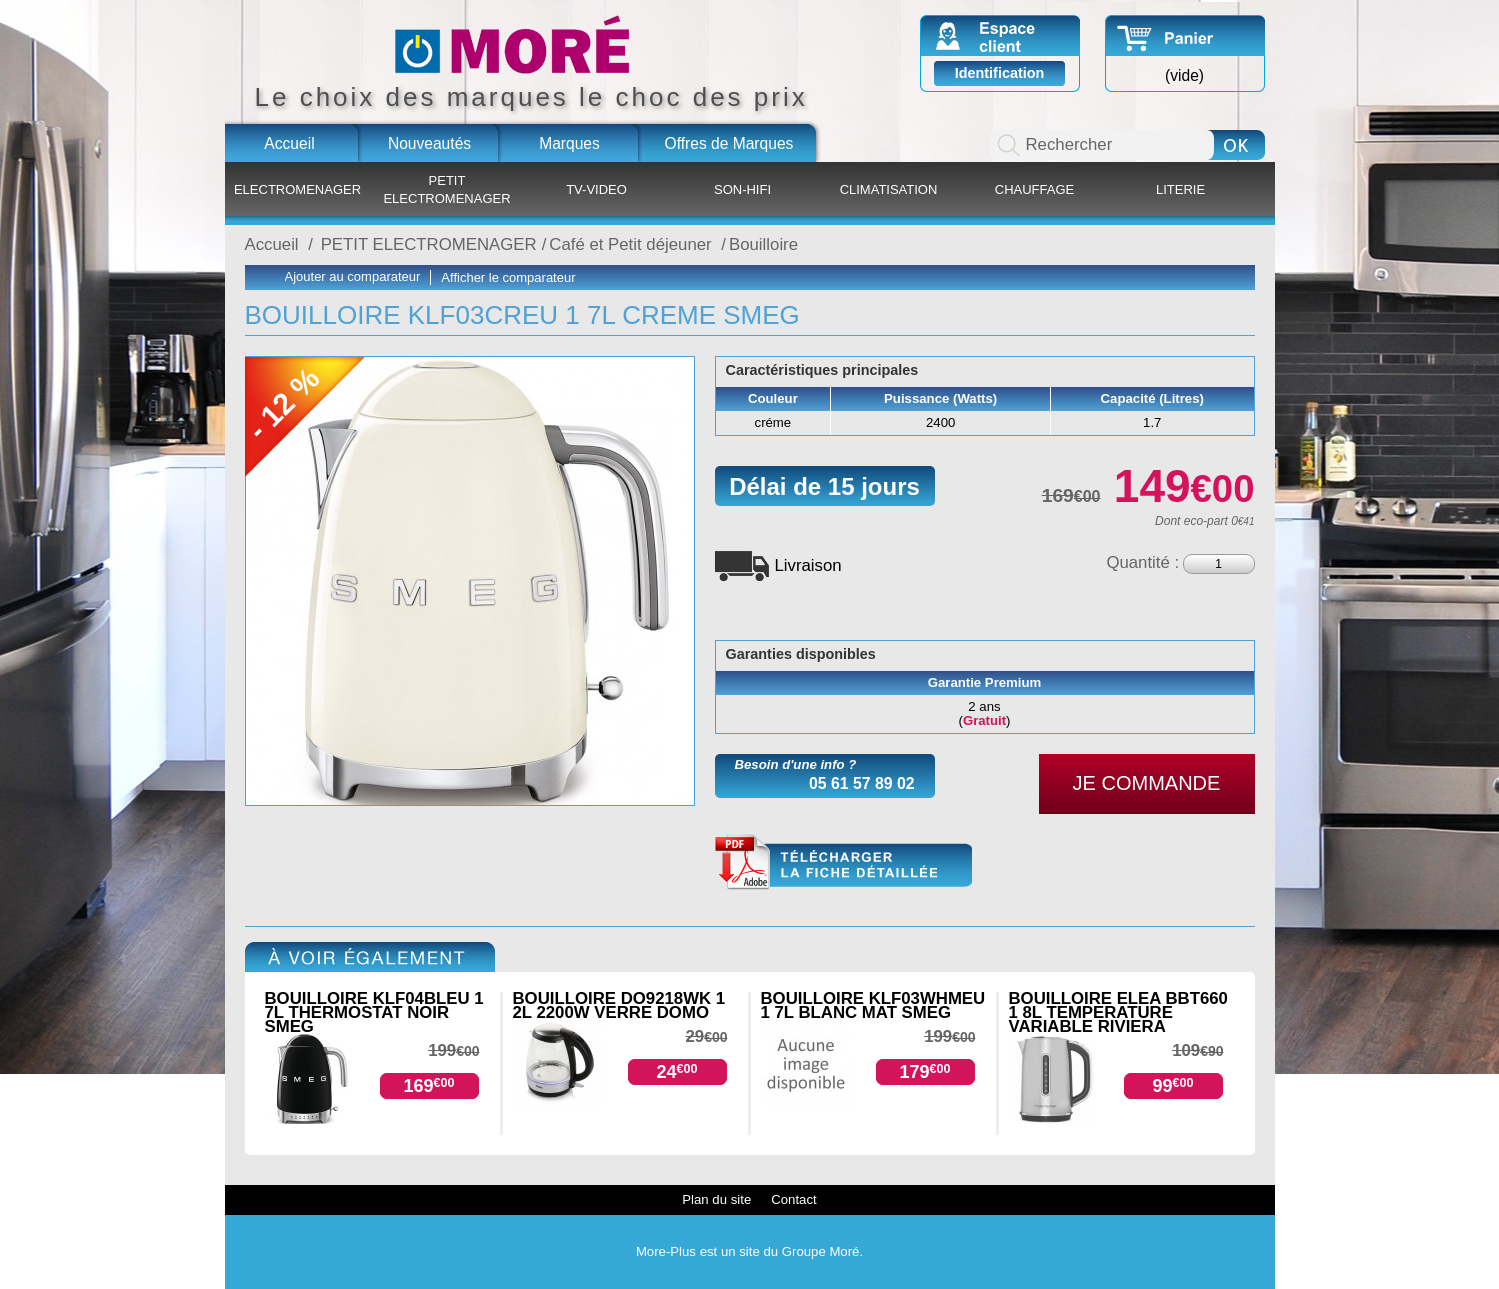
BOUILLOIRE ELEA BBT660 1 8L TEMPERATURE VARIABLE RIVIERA (1118, 1012)
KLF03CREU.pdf (843, 862)
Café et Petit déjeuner (632, 244)
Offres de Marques (729, 143)
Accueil (289, 143)
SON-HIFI (742, 189)
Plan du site (716, 1199)
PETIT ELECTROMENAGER (446, 189)
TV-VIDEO (596, 189)
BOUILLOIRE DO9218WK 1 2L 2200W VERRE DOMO (619, 1005)
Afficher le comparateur (508, 277)
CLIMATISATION (889, 189)
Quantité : (1142, 562)
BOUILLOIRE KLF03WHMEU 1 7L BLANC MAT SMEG (873, 1005)
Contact (793, 1199)
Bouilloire (763, 244)
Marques (569, 143)
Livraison (808, 565)
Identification (1000, 73)
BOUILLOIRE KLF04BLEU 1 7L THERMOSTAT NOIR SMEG (374, 1012)
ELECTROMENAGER (297, 189)
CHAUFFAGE (1034, 189)
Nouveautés (429, 143)
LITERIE (1180, 189)
